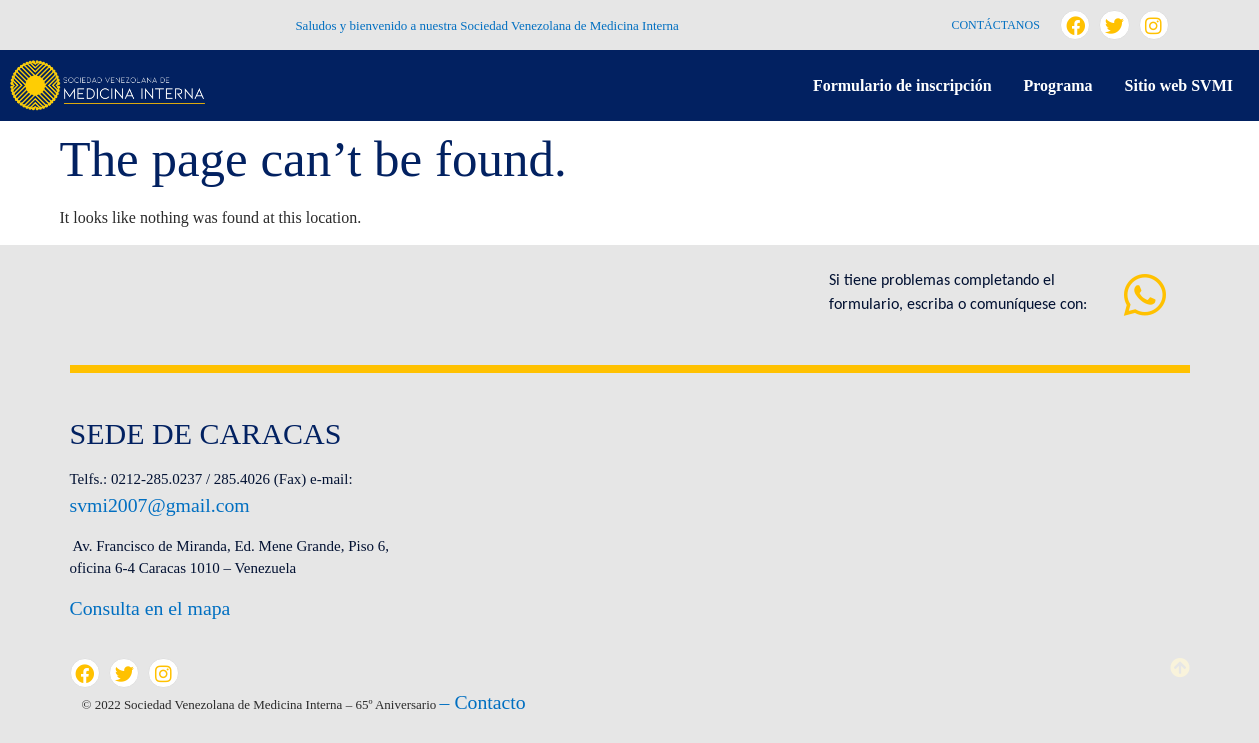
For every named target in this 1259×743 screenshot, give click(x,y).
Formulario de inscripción (902, 85)
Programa (1058, 85)
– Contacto (483, 702)
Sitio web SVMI (1179, 85)
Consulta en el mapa (150, 608)
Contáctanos (995, 25)
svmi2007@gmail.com (160, 505)
